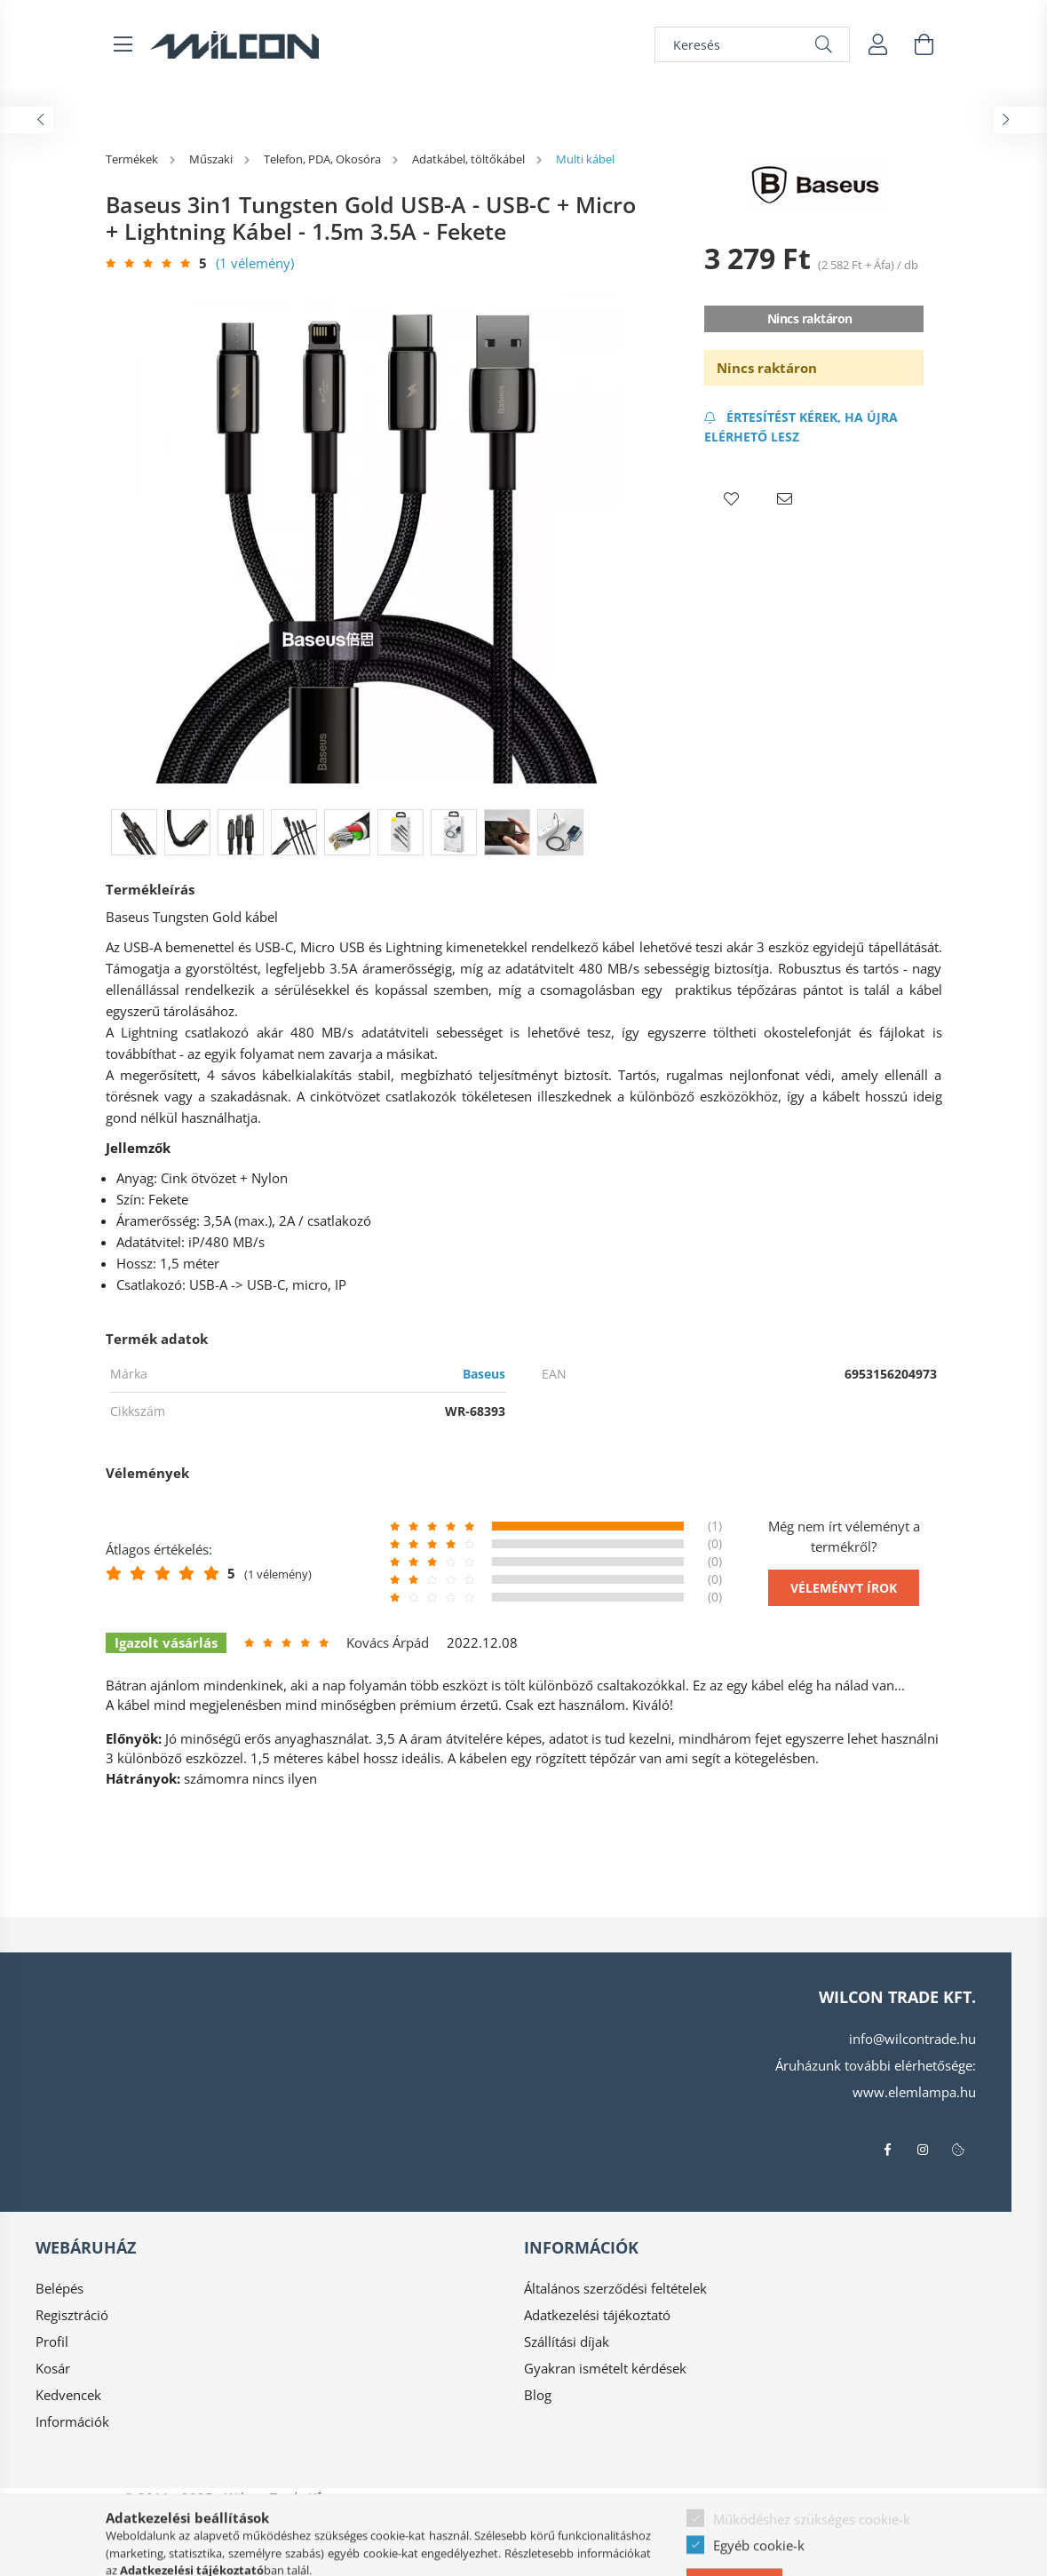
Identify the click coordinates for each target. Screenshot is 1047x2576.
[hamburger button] (123, 44)
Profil (52, 2341)
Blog (537, 2395)
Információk (72, 2421)
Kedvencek (68, 2395)
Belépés (59, 2288)
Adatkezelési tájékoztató (597, 2315)
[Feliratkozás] (814, 427)
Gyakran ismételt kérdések (605, 2368)
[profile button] (878, 44)
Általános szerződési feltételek (615, 2288)
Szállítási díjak (566, 2341)
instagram (922, 2149)
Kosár (53, 2368)
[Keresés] (752, 44)
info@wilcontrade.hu (912, 2038)
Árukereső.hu (342, 2553)
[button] (731, 499)
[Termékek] (133, 159)
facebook (887, 2149)
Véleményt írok (843, 1587)
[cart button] (924, 44)
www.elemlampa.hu (914, 2092)
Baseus (484, 1373)
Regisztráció (72, 2315)
